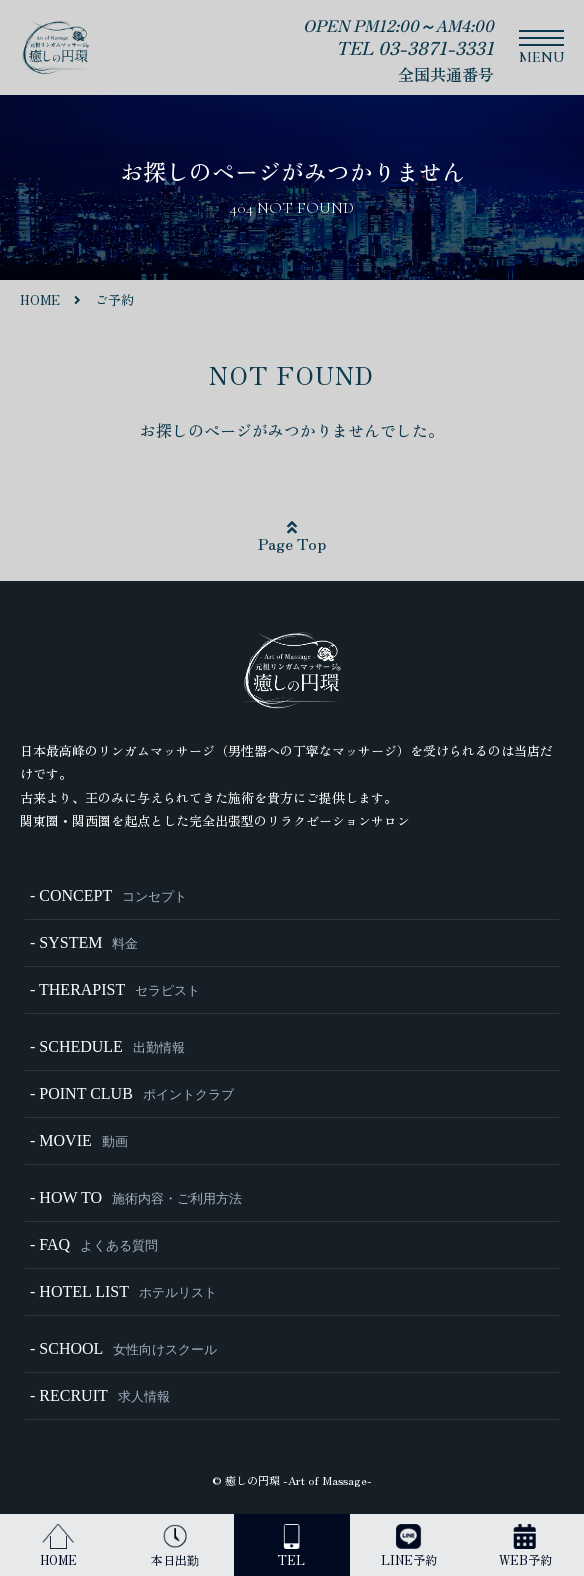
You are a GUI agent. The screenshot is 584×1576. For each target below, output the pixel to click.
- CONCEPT (108, 895)
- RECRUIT (100, 1395)
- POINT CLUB (132, 1093)
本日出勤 (175, 1546)
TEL (291, 1546)
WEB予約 (525, 1546)
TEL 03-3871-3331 (415, 47)
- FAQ (94, 1244)
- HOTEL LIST (123, 1291)
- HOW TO (136, 1197)
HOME (58, 1546)
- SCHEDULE (107, 1046)
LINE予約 (409, 1546)
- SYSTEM (84, 942)
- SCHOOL (123, 1348)
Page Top (292, 537)
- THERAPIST (115, 989)
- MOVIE (79, 1140)
